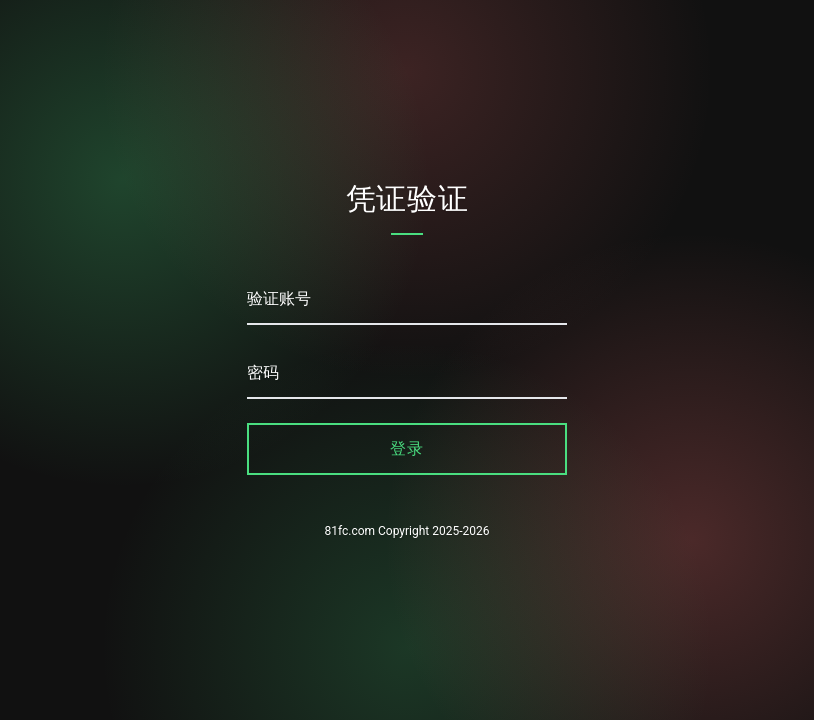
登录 (407, 448)
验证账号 (279, 298)
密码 (263, 372)
